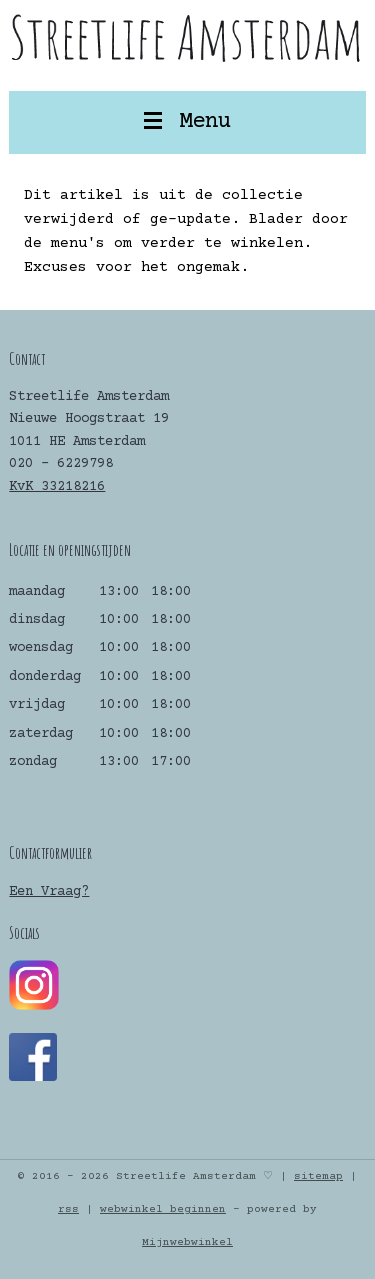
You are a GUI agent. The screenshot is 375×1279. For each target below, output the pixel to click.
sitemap (318, 1176)
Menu (187, 122)
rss (68, 1209)
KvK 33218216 (57, 487)
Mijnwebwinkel (187, 1242)
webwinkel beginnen (163, 1209)
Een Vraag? (49, 892)
